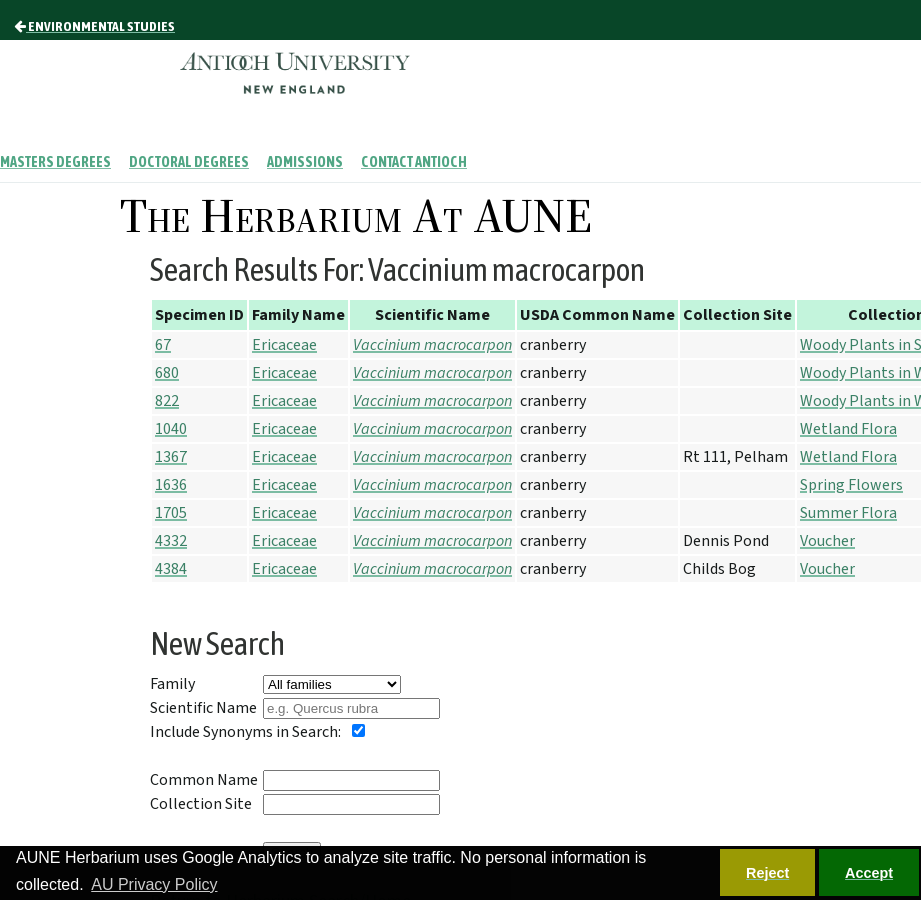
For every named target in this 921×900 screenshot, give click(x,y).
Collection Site (201, 804)
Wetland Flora (848, 429)
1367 (171, 457)
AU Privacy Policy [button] (154, 884)
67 (163, 345)
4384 (171, 569)
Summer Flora (848, 513)
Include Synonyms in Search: (245, 732)
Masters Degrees (55, 162)
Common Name (204, 780)
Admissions (305, 162)
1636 (171, 485)
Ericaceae (284, 345)
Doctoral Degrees (189, 162)
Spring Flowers (851, 485)
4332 (171, 541)
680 (167, 373)
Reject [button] (767, 873)
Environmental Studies (94, 26)
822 (167, 401)
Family (172, 684)
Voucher (827, 541)
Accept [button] (869, 873)
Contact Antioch (414, 162)
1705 (171, 513)
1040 (171, 429)
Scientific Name (203, 708)
